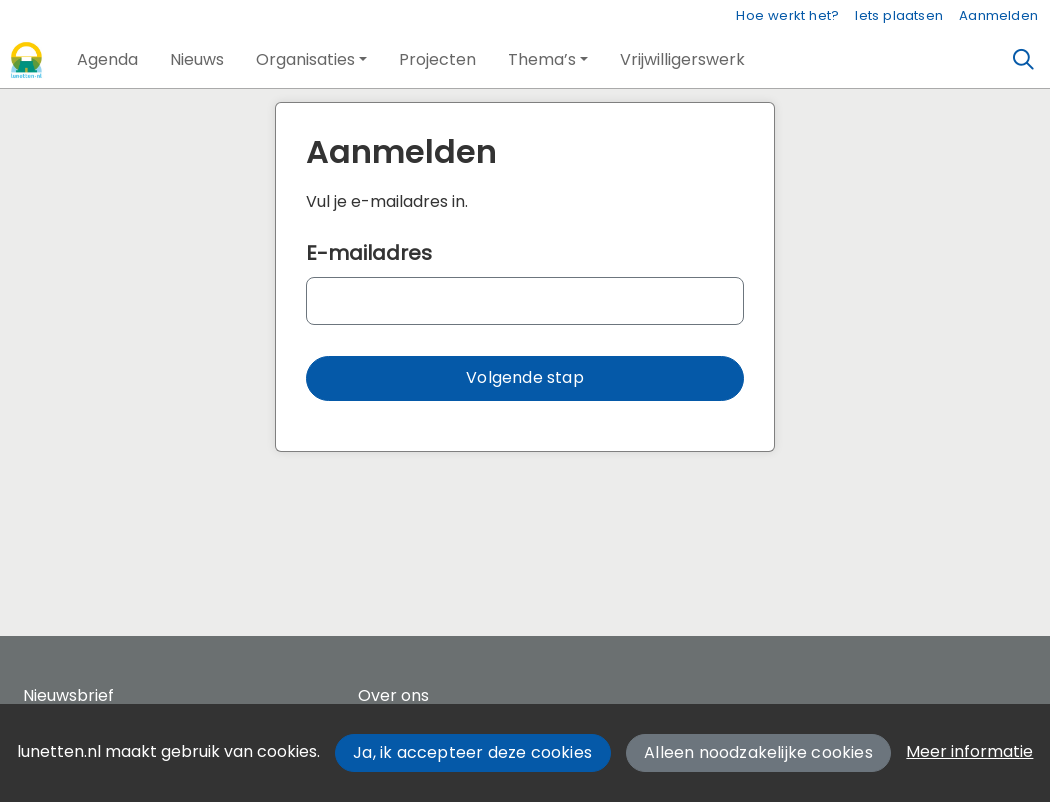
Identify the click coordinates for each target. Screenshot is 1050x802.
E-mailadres (369, 253)
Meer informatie (969, 751)
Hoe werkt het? (787, 15)
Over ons (393, 695)
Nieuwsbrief (68, 695)
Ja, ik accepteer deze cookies (472, 752)
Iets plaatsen (899, 15)
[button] (107, 60)
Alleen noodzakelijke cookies (758, 752)
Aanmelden (998, 15)
